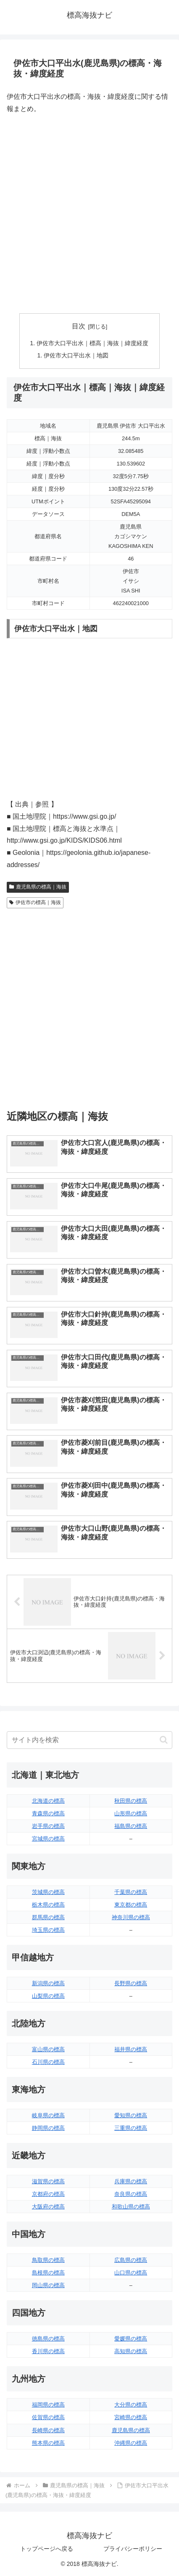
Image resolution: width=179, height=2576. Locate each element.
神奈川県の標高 (131, 1917)
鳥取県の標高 (48, 2260)
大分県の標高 (130, 2404)
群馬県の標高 (48, 1917)
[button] (163, 1740)
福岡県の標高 (48, 2404)
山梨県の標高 (48, 1996)
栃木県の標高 (48, 1905)
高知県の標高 (130, 2351)
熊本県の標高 (48, 2443)
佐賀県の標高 (48, 2417)
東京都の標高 (130, 1905)
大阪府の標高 (48, 2206)
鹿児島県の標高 (131, 2430)
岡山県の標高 (48, 2285)
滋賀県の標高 (48, 2181)
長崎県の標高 (48, 2430)
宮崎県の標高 (130, 2417)
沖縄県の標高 (130, 2443)
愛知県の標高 (130, 2115)
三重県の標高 (130, 2128)
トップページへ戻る (46, 2548)
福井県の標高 (130, 2049)
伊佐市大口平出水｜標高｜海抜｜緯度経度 (92, 343)
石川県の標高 (48, 2062)
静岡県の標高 (48, 2128)
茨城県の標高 (48, 1892)
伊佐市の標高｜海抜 (35, 902)
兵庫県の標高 (130, 2181)
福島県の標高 (130, 1826)
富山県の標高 (48, 2049)
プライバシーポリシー (132, 2548)
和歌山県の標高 (131, 2206)
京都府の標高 (48, 2194)
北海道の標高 (48, 1801)
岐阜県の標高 (48, 2115)
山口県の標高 (130, 2272)
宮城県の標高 (48, 1838)
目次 (78, 326)
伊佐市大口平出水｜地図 (76, 355)
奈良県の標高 (130, 2194)
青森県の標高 (48, 1813)
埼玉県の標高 (48, 1930)
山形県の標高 (130, 1813)
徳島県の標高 (48, 2338)
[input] (89, 1740)
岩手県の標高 (48, 1826)
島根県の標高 (48, 2272)
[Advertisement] (89, 214)
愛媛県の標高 (130, 2338)
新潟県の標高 (48, 1983)
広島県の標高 (130, 2260)
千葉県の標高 (130, 1892)
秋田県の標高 (130, 1801)
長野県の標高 (130, 1983)
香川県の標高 (48, 2351)
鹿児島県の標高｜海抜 (37, 887)
